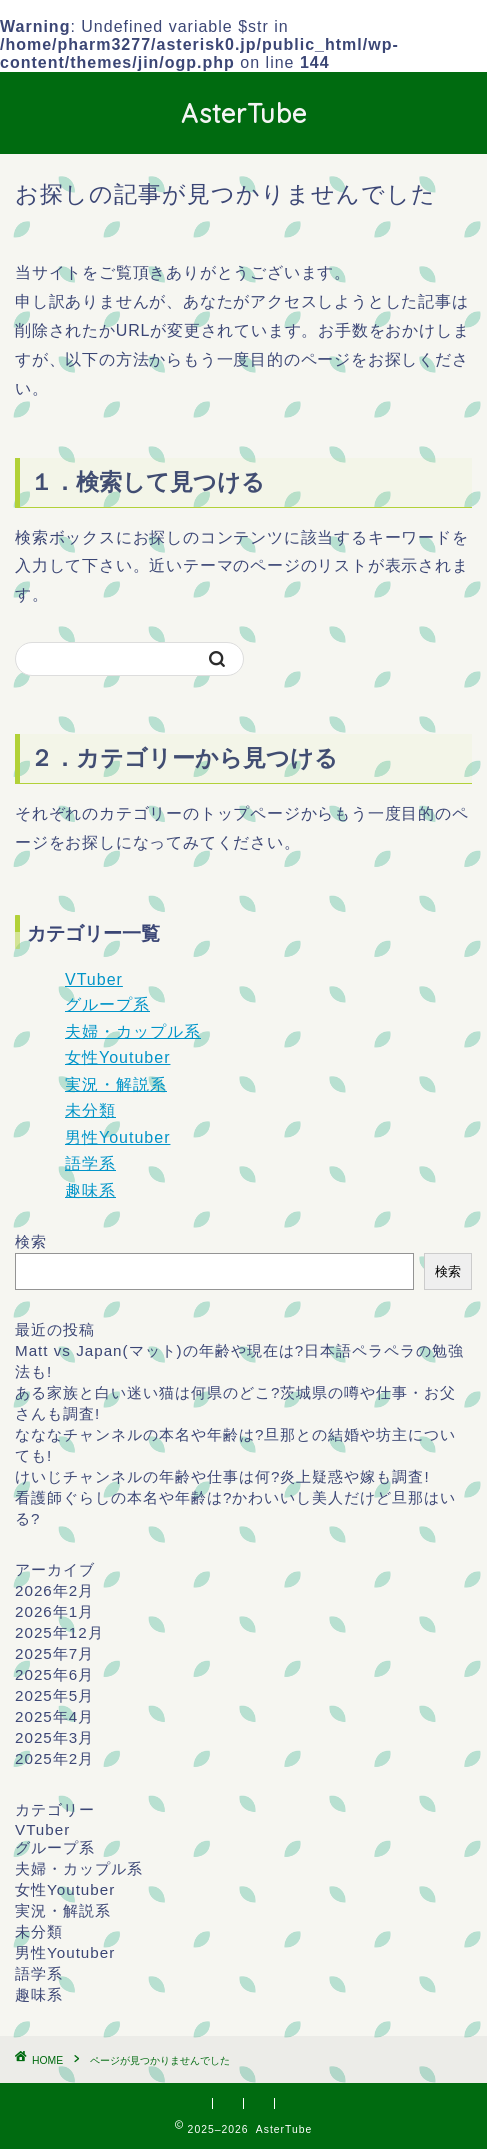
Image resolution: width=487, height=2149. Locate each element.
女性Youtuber (117, 1057)
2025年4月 (54, 1716)
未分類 (90, 1110)
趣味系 (90, 1190)
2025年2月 (54, 1758)
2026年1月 (54, 1611)
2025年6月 (54, 1674)
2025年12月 (59, 1632)
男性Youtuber (117, 1137)
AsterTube (244, 113)
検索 (31, 1241)
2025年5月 (54, 1695)
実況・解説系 (116, 1084)
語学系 (90, 1163)
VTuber (94, 979)
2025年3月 (54, 1737)
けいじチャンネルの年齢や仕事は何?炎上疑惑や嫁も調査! (222, 1476)
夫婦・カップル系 (133, 1031)
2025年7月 (54, 1653)
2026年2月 (54, 1590)
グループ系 (107, 1004)
